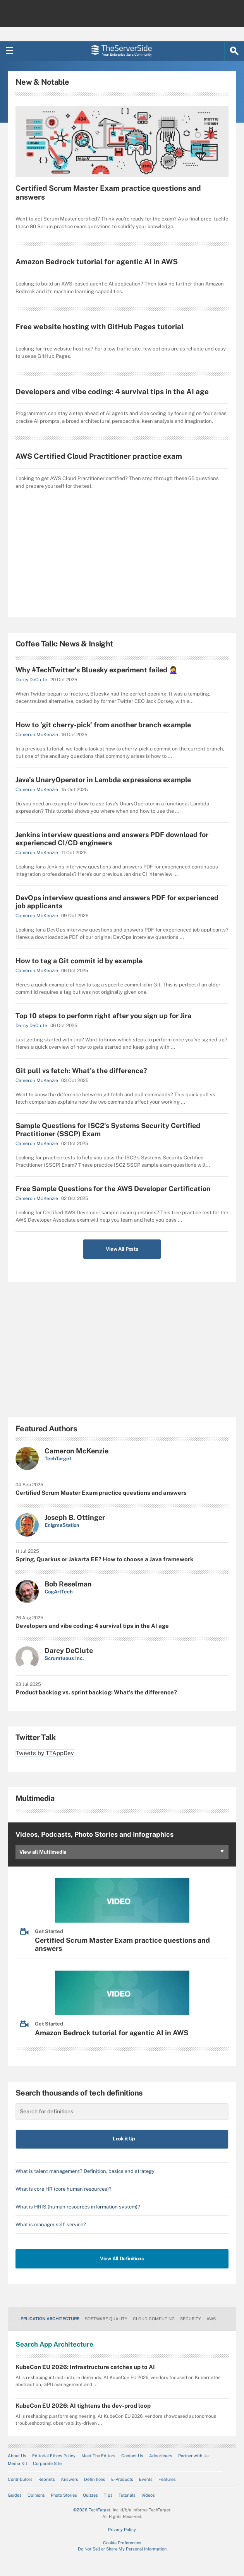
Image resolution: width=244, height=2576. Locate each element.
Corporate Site (47, 2463)
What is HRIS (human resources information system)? (77, 2207)
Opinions (36, 2495)
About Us (17, 2455)
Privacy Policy (122, 2529)
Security (190, 2318)
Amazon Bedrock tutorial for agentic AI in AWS (96, 261)
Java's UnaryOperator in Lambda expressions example (103, 780)
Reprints (46, 2479)
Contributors (20, 2479)
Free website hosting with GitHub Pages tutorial (99, 326)
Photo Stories (64, 2495)
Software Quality (106, 2318)
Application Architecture (48, 2318)
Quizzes (90, 2495)
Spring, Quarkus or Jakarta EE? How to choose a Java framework (104, 1559)
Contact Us (132, 2455)
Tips (108, 2495)
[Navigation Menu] (9, 51)
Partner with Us (193, 2455)
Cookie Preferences (122, 2542)
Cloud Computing (154, 2318)
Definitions (94, 2479)
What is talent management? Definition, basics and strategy (85, 2171)
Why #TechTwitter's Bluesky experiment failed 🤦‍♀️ (96, 670)
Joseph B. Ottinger (75, 1517)
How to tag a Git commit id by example (79, 961)
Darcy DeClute (31, 679)
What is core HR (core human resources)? (63, 2189)
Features (167, 2479)
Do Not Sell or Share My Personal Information (122, 2549)
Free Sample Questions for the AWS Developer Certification (113, 1189)
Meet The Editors (98, 2455)
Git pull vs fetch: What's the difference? (81, 1071)
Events (146, 2479)
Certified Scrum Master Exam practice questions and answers (108, 192)
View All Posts (122, 1249)
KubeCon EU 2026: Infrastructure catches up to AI (85, 2367)
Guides (15, 2495)
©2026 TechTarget (91, 2510)
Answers (69, 2479)
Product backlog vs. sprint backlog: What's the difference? (96, 1692)
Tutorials (127, 2495)
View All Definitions (122, 2258)
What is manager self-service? (50, 2224)
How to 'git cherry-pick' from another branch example (103, 725)
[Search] (234, 51)
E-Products (122, 2479)
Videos (148, 2495)
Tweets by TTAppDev (45, 1753)
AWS (211, 2318)
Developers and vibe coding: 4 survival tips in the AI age (112, 391)
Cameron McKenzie (36, 734)
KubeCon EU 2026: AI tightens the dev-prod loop (83, 2405)
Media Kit (17, 2463)
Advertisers (160, 2455)
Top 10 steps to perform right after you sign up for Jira (103, 1016)
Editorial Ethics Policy (54, 2455)
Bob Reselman (68, 1584)
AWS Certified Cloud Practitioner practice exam (98, 456)
